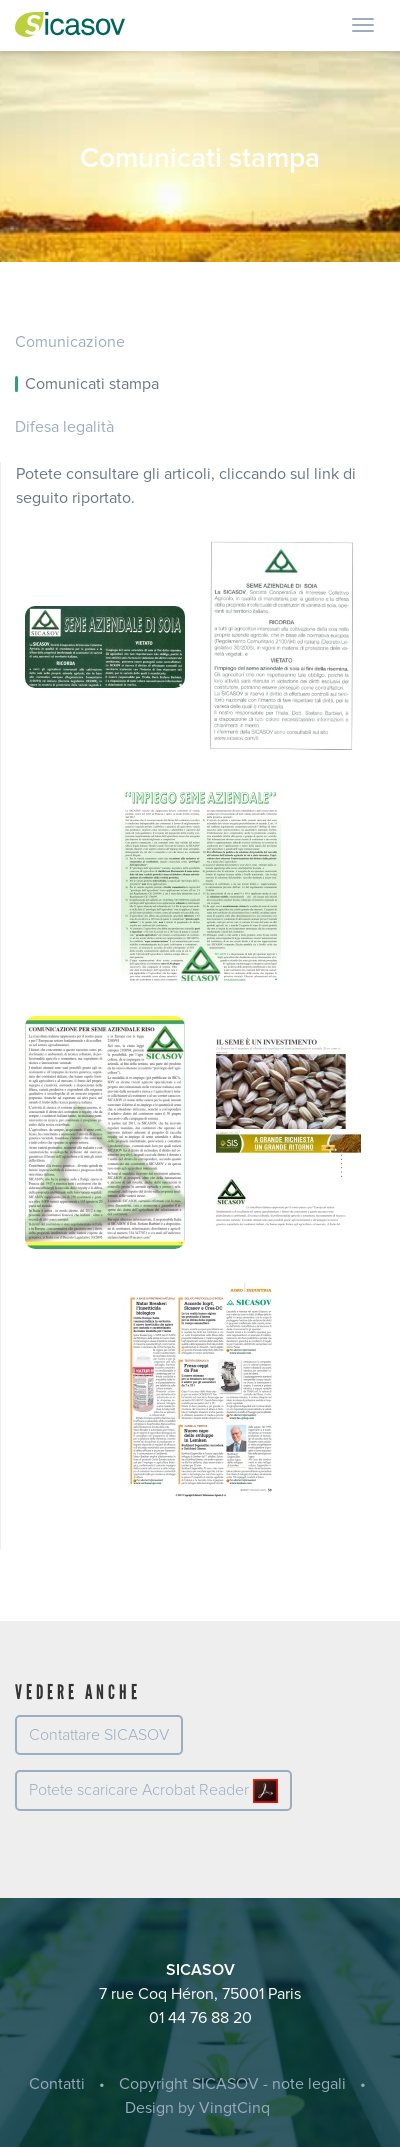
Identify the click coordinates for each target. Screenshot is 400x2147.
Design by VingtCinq (197, 2108)
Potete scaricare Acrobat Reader (153, 1791)
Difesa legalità (64, 427)
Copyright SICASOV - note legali (232, 2084)
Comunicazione (70, 342)
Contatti (57, 2084)
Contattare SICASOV (99, 1735)
